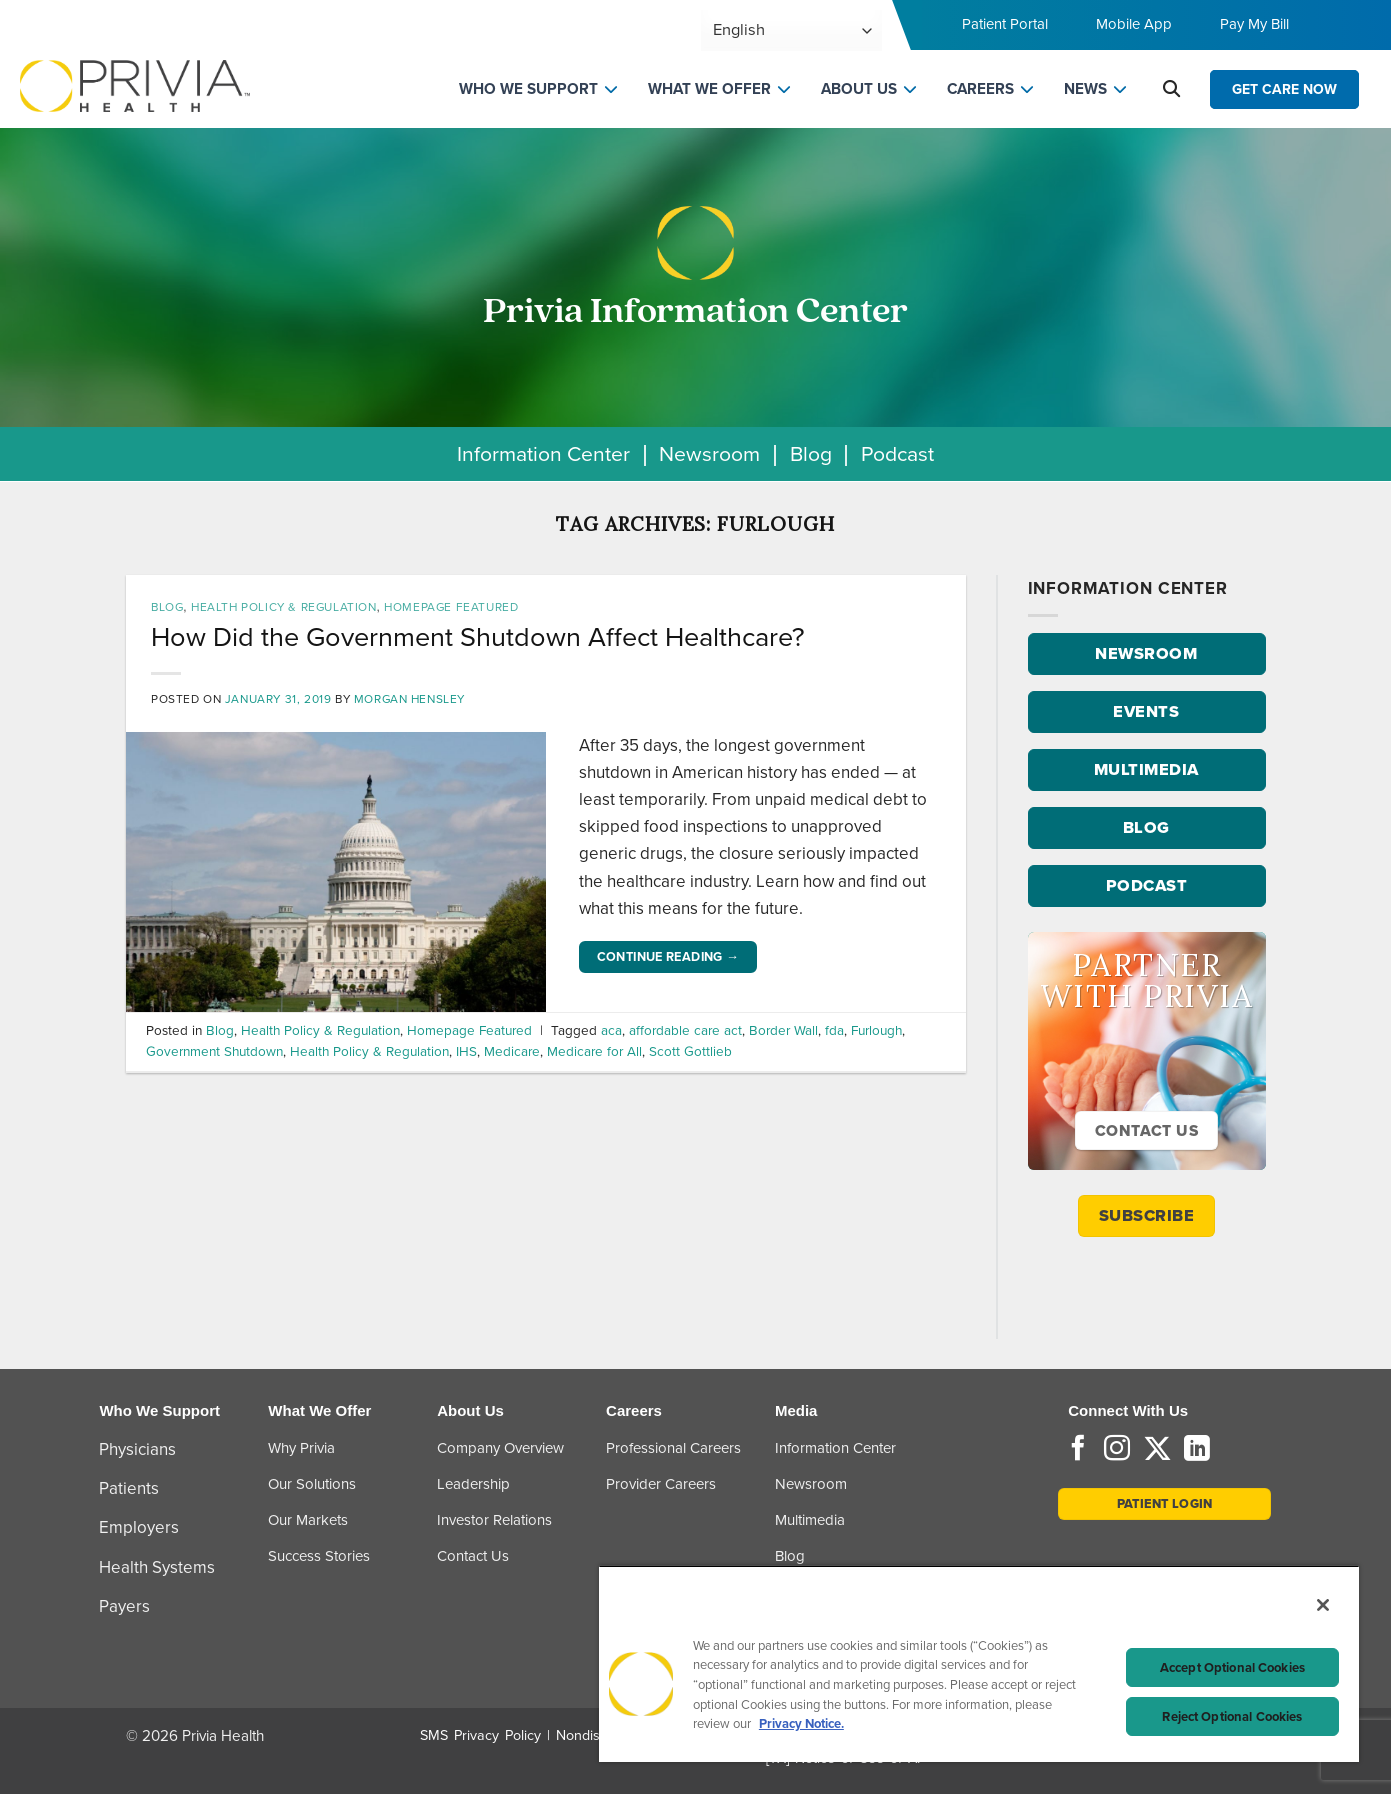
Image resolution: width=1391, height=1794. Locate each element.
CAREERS (980, 89)
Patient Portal (1005, 24)
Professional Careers (673, 1448)
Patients (129, 1488)
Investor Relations (494, 1520)
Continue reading (668, 957)
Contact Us (473, 1556)
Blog (811, 453)
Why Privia (301, 1448)
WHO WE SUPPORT (528, 89)
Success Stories (319, 1556)
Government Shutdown (214, 1051)
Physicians (137, 1449)
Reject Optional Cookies (1232, 1716)
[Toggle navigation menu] (1347, 30)
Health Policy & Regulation (283, 607)
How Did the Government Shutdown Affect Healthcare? (478, 637)
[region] (979, 1663)
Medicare (512, 1051)
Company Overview (500, 1448)
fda (834, 1030)
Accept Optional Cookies (1232, 1667)
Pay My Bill (1254, 24)
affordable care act (685, 1030)
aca (611, 1030)
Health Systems (157, 1567)
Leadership (473, 1484)
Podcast (897, 453)
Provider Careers (661, 1484)
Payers (124, 1606)
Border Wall (783, 1030)
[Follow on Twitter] (1157, 1450)
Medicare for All (594, 1051)
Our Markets (308, 1520)
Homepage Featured (451, 607)
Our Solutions (312, 1484)
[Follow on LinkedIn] (1197, 1450)
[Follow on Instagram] (1117, 1450)
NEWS (1085, 89)
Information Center (543, 453)
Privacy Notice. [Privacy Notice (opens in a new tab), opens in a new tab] (801, 1723)
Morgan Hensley (409, 699)
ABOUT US (859, 89)
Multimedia (810, 1520)
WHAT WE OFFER (709, 89)
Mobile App (1134, 24)
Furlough (876, 1030)
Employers (139, 1527)
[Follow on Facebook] (1078, 1450)
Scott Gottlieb (690, 1051)
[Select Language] (791, 30)
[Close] (1323, 1605)
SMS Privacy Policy (480, 1735)
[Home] (135, 84)
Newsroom (709, 453)
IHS (466, 1051)
